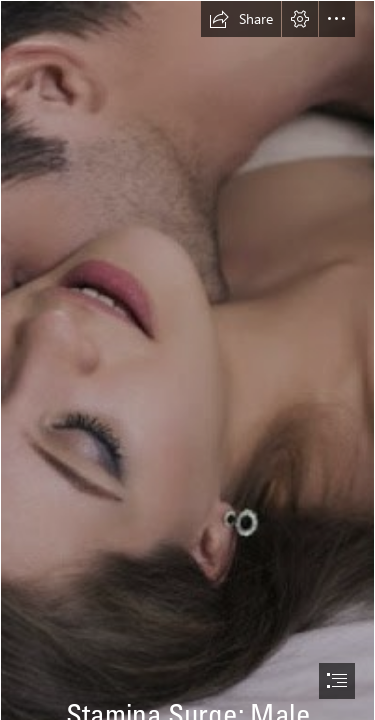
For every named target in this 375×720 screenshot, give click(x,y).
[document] (187, 360)
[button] (241, 19)
